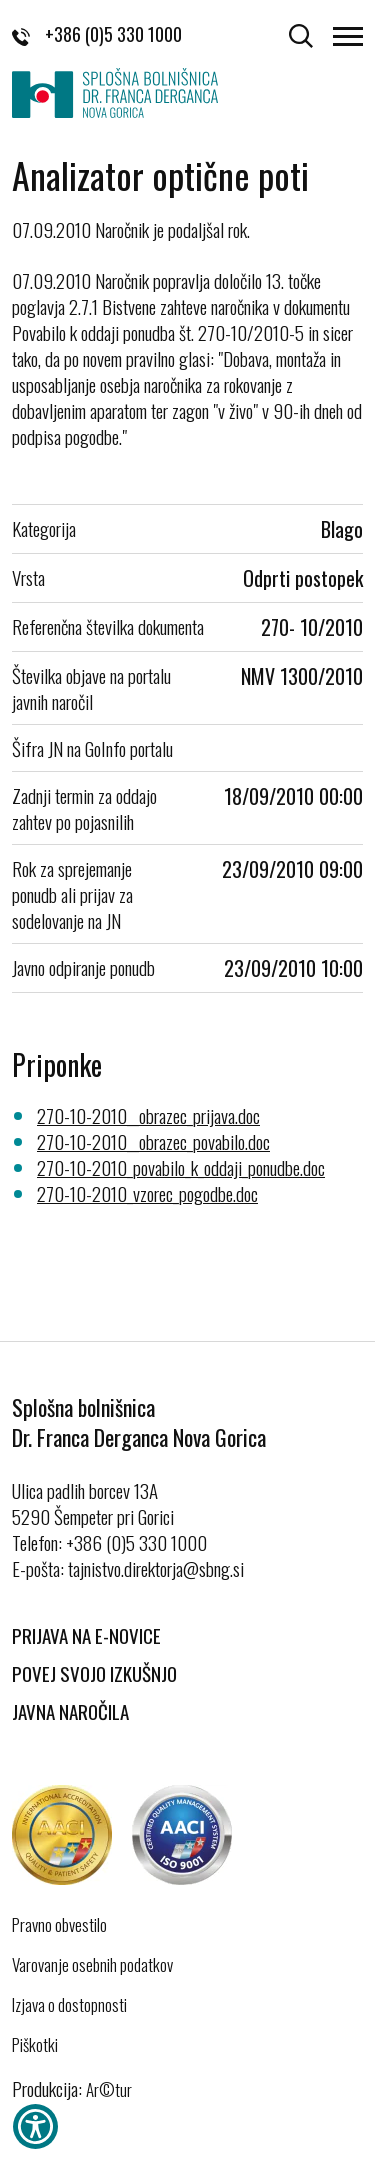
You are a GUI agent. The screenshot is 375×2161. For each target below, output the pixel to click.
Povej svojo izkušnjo (94, 1673)
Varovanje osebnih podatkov (92, 1965)
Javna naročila (70, 1711)
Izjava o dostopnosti (69, 2005)
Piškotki (35, 2045)
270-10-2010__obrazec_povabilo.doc (153, 1141)
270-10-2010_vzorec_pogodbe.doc (147, 1193)
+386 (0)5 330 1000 (97, 34)
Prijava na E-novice (86, 1635)
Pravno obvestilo (59, 1925)
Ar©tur (109, 2089)
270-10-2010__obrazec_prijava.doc (148, 1115)
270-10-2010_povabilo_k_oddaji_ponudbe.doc (181, 1167)
